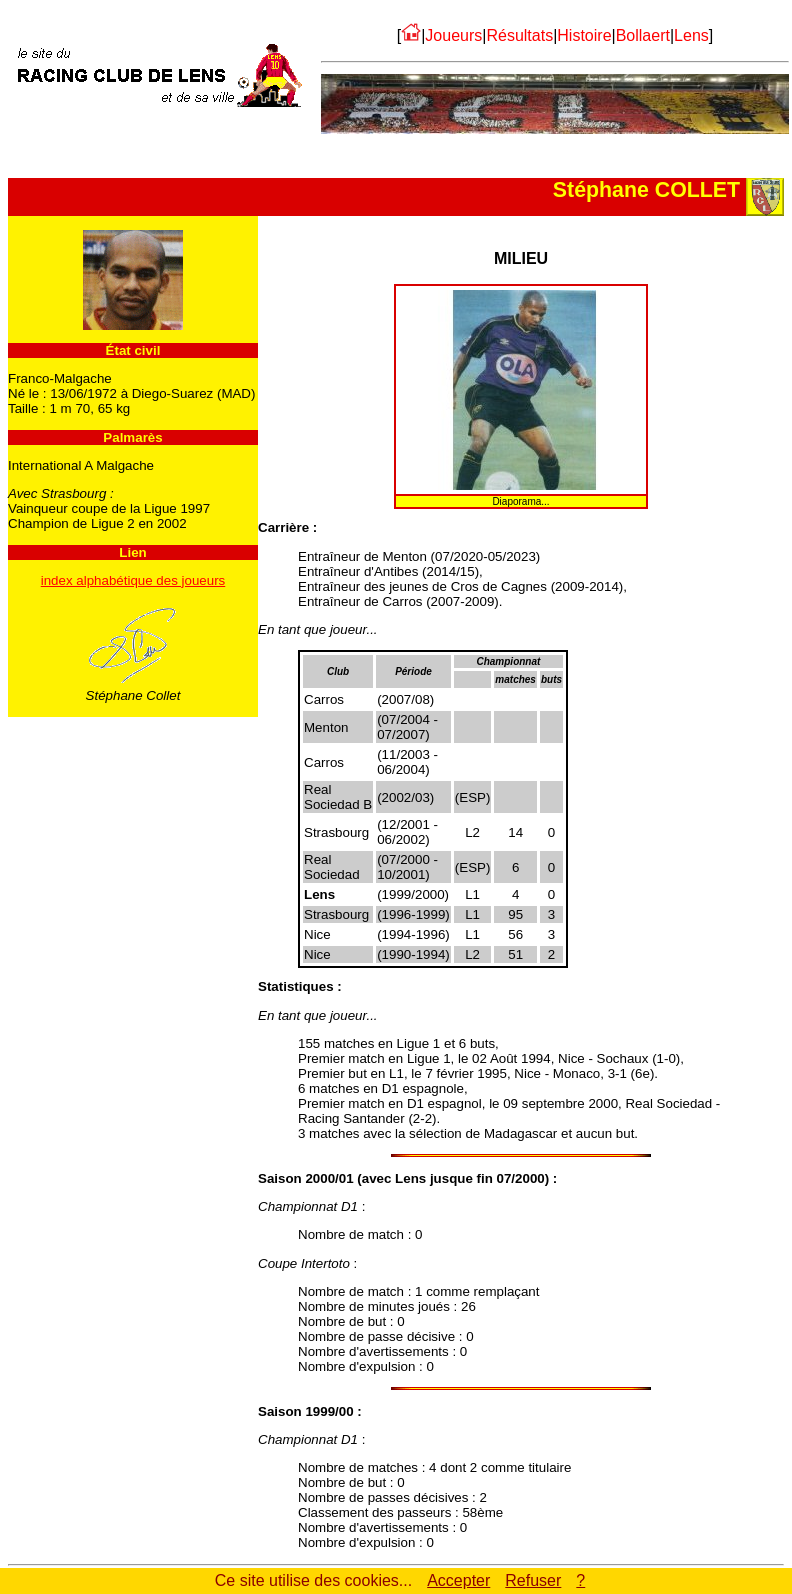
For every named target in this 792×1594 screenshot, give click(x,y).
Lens (691, 35)
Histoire (584, 35)
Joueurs (453, 35)
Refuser (533, 1580)
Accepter (458, 1580)
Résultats (519, 35)
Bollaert (643, 35)
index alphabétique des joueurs (133, 580)
